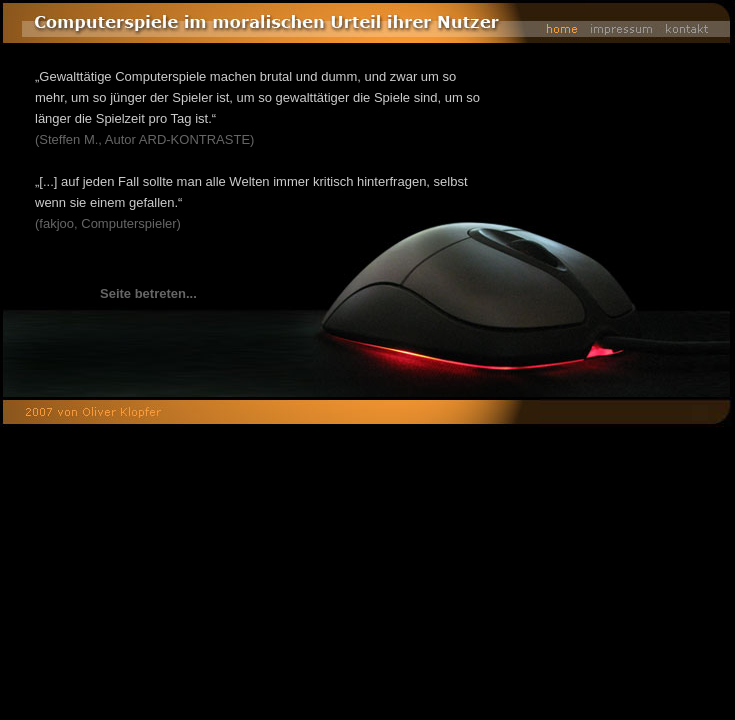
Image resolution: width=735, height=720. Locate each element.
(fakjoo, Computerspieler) (108, 223)
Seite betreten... (148, 293)
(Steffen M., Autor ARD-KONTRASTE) (144, 139)
